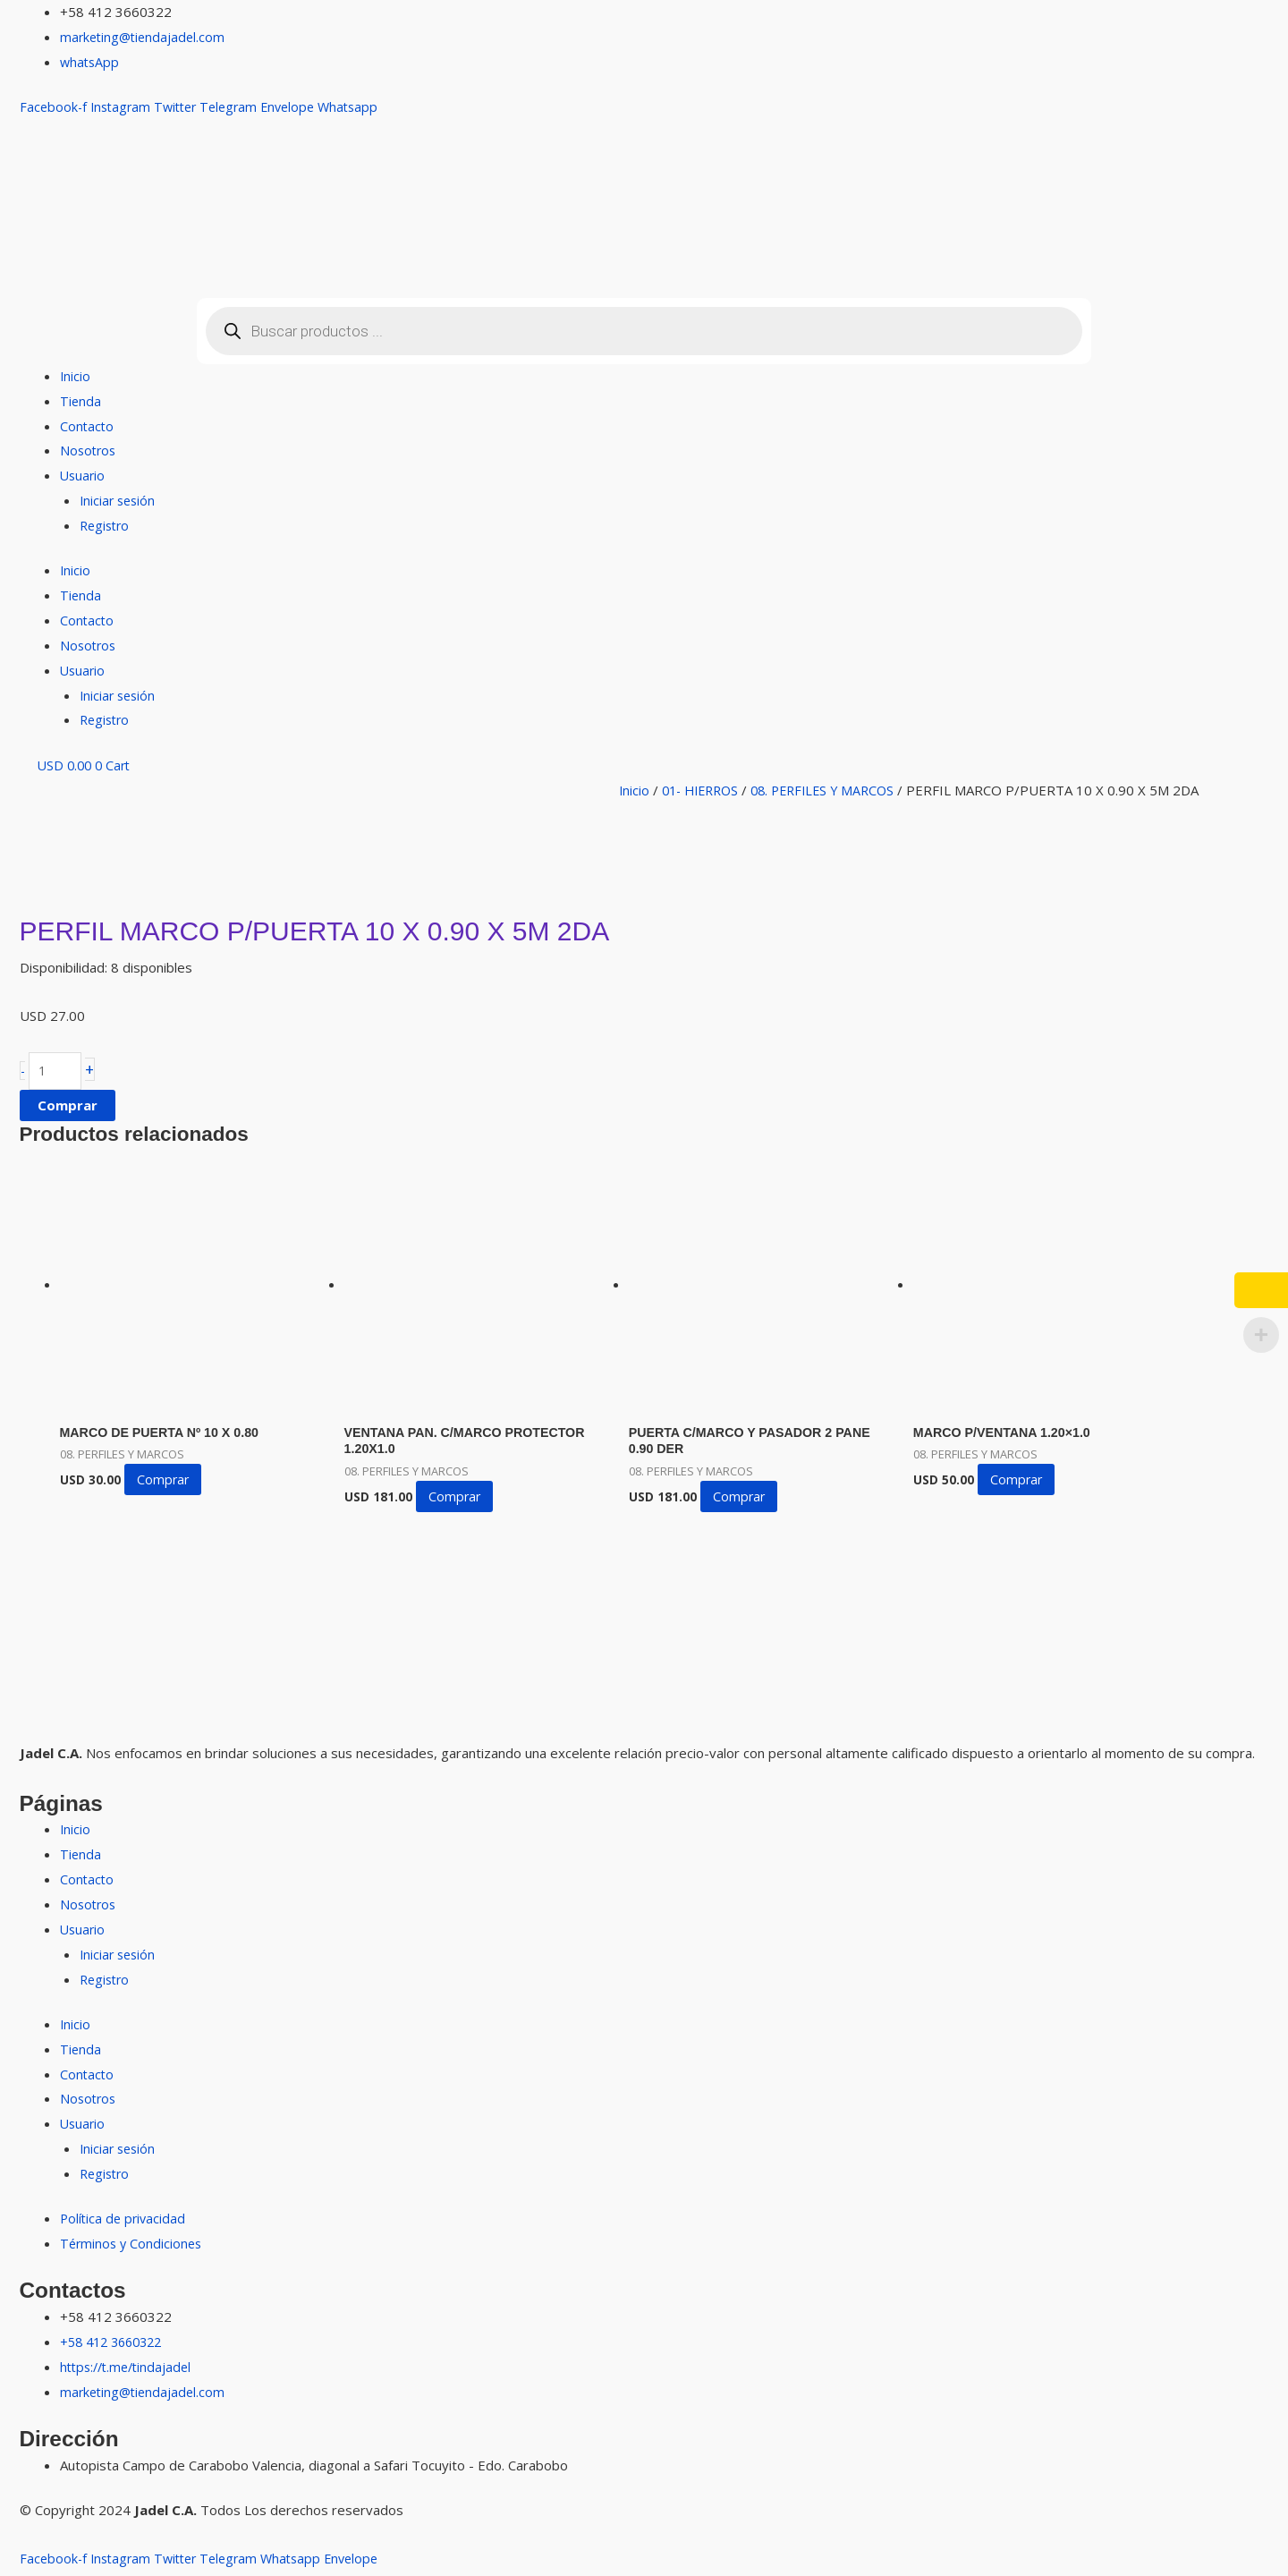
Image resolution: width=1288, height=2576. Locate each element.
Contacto (87, 426)
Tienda (81, 401)
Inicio (75, 376)
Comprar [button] (169, 1483)
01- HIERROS (705, 790)
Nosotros (89, 450)
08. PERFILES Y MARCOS (835, 790)
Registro (106, 525)
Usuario (83, 475)
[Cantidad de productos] (57, 1072)
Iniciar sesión (119, 500)
